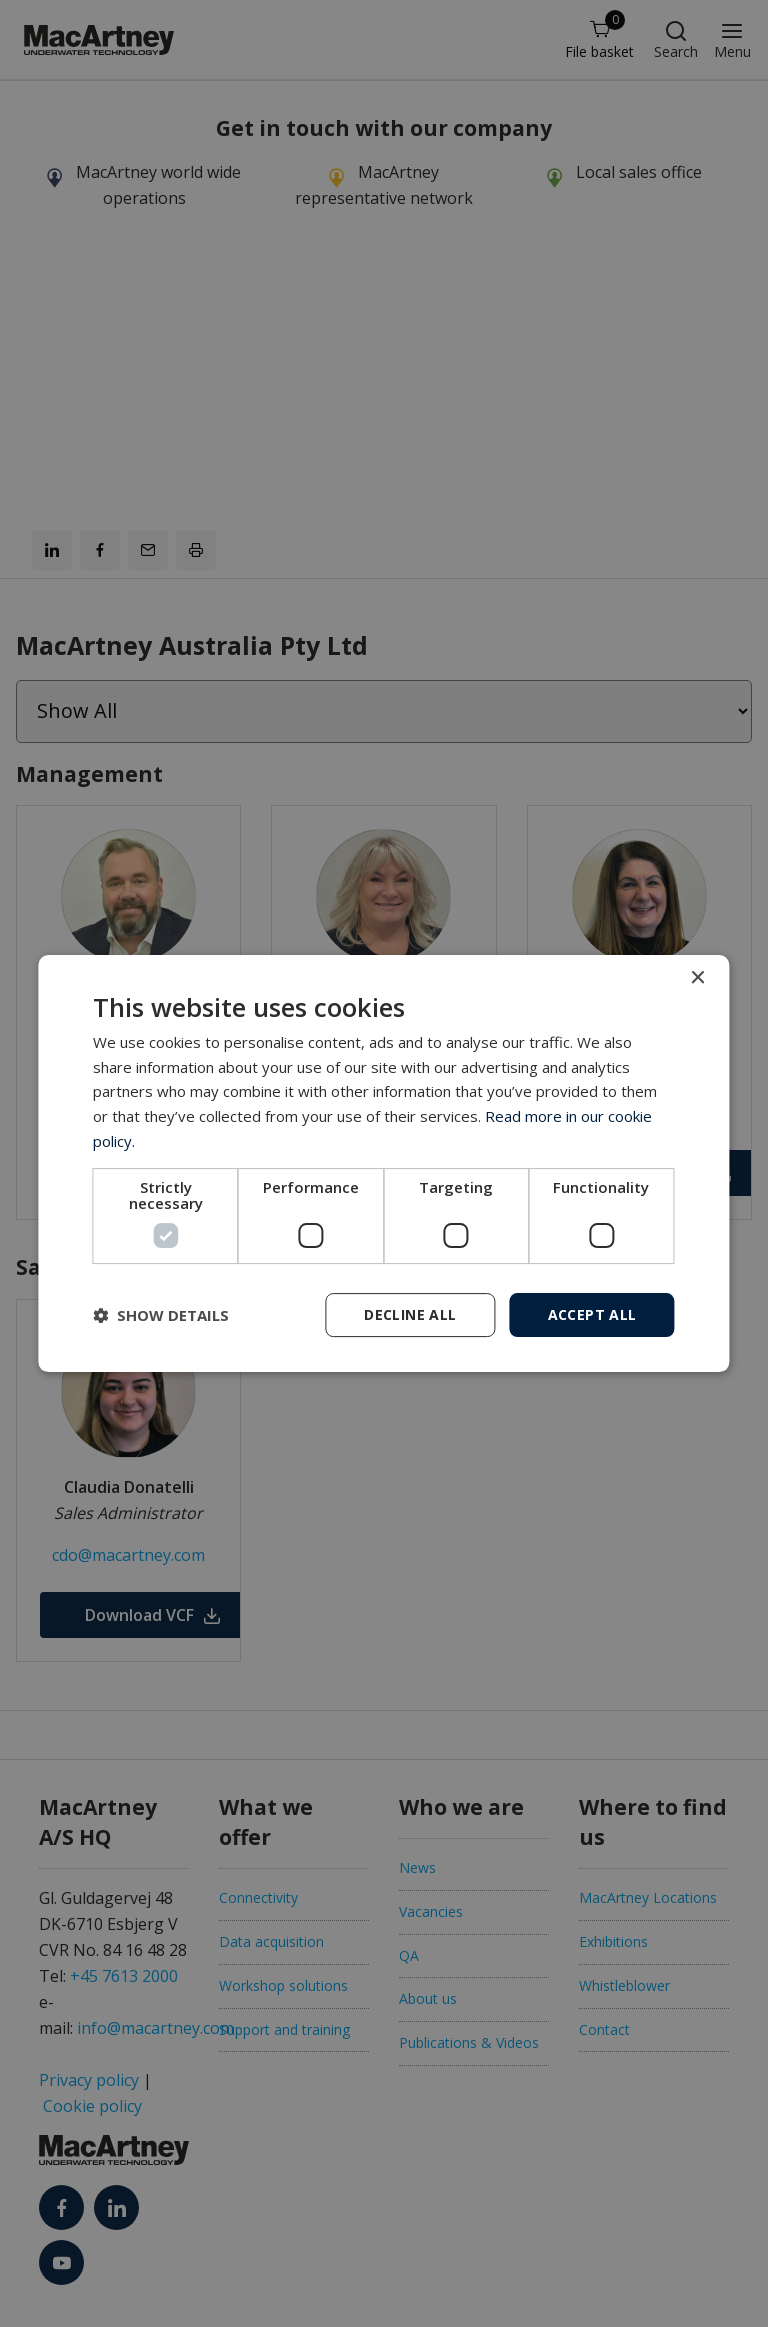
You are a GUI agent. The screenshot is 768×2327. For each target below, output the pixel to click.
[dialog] (383, 1164)
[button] (161, 1315)
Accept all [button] (592, 1314)
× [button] (697, 978)
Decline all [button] (410, 1314)
